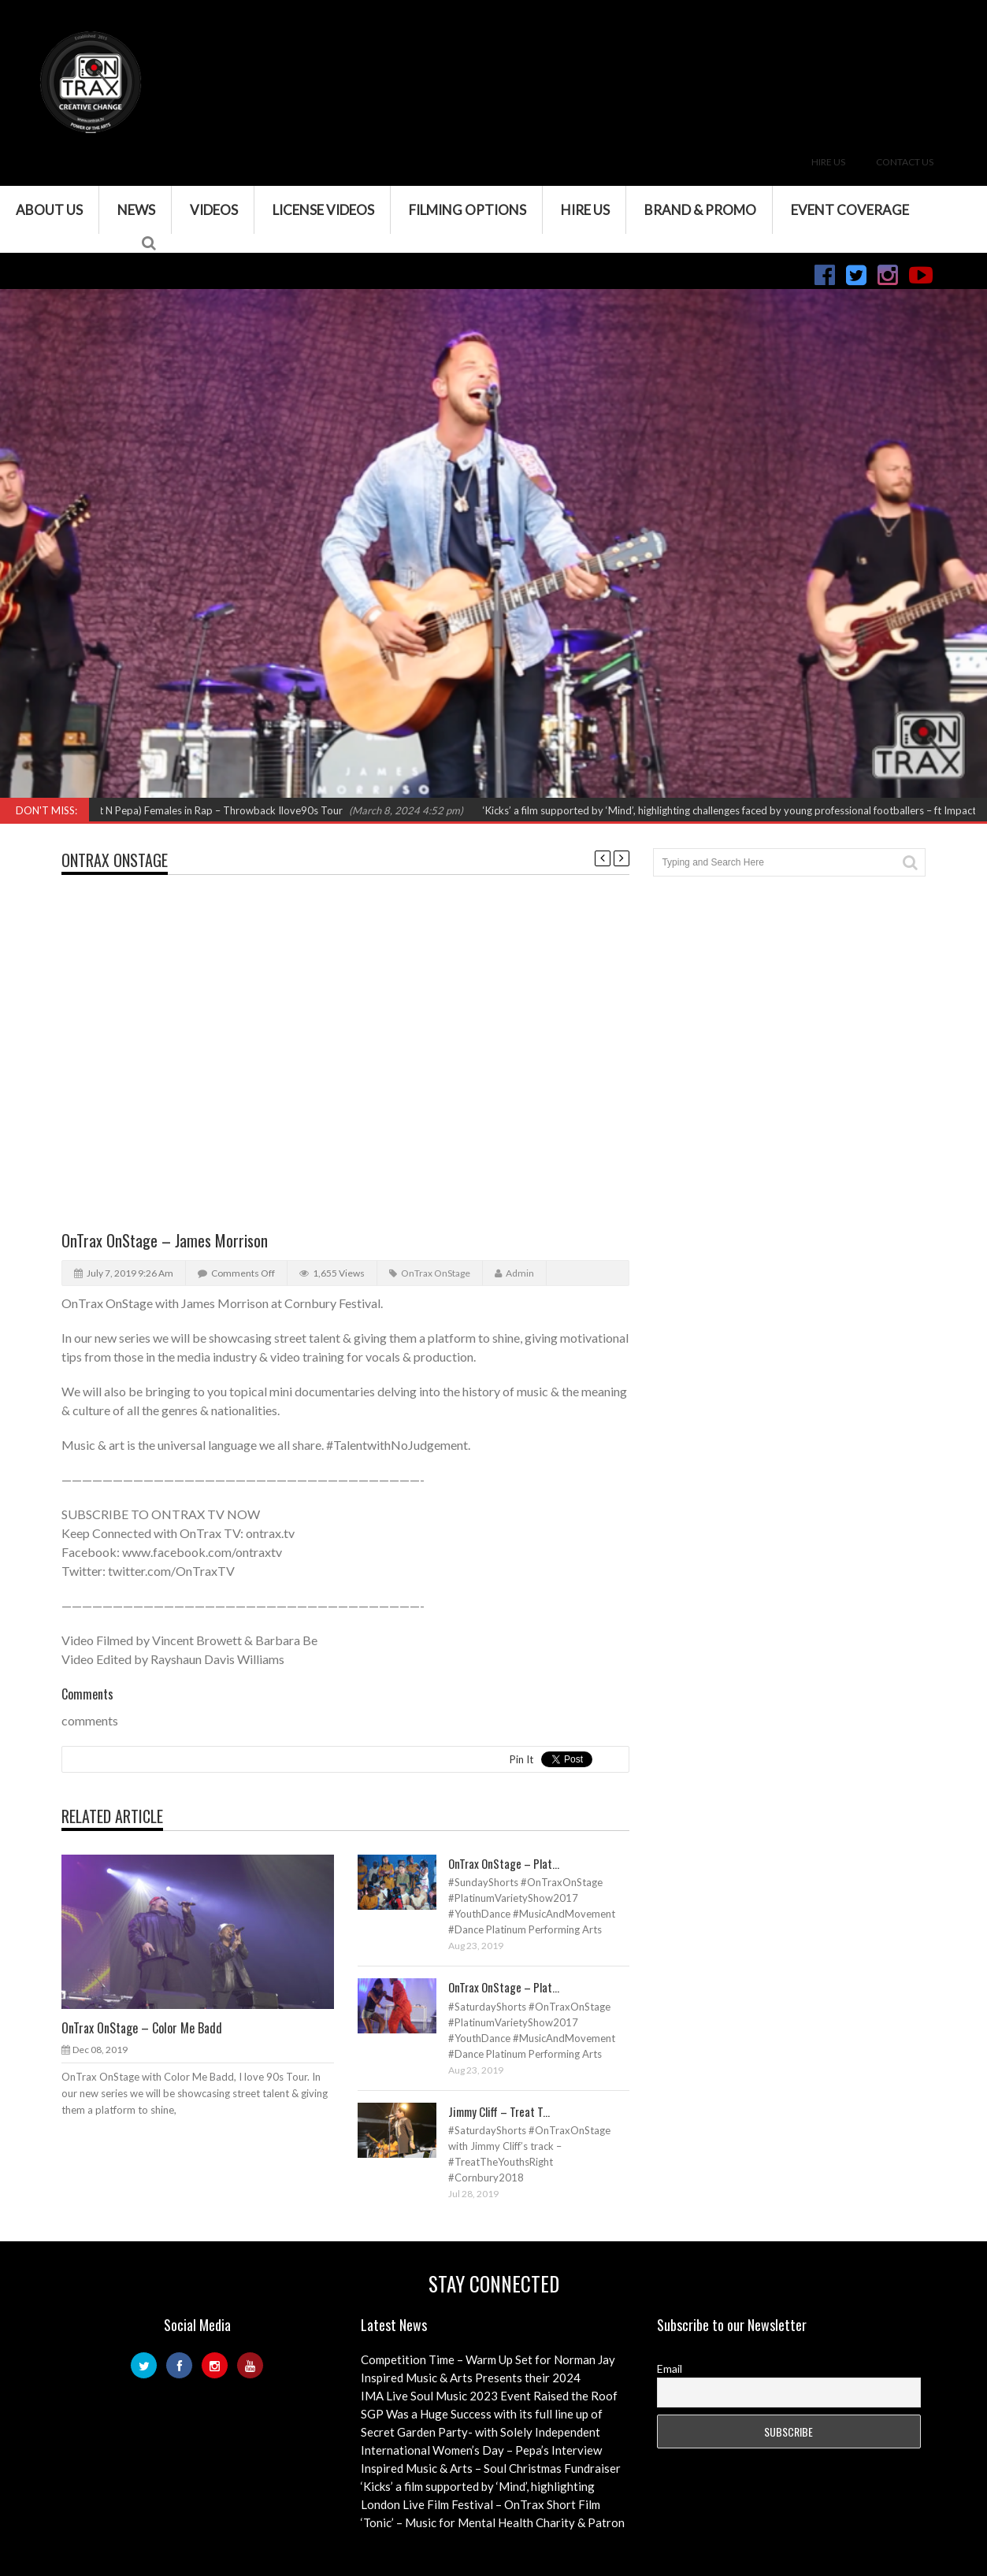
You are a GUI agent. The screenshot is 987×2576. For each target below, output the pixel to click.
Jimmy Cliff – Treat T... (499, 2111)
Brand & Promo (700, 210)
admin (520, 1273)
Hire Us (828, 162)
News (136, 210)
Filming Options (467, 210)
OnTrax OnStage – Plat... (503, 1863)
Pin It (521, 1759)
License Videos (323, 210)
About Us (49, 210)
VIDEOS (214, 210)
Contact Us (904, 162)
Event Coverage (850, 210)
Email (669, 2368)
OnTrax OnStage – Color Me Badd (141, 2027)
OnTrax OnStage (114, 860)
